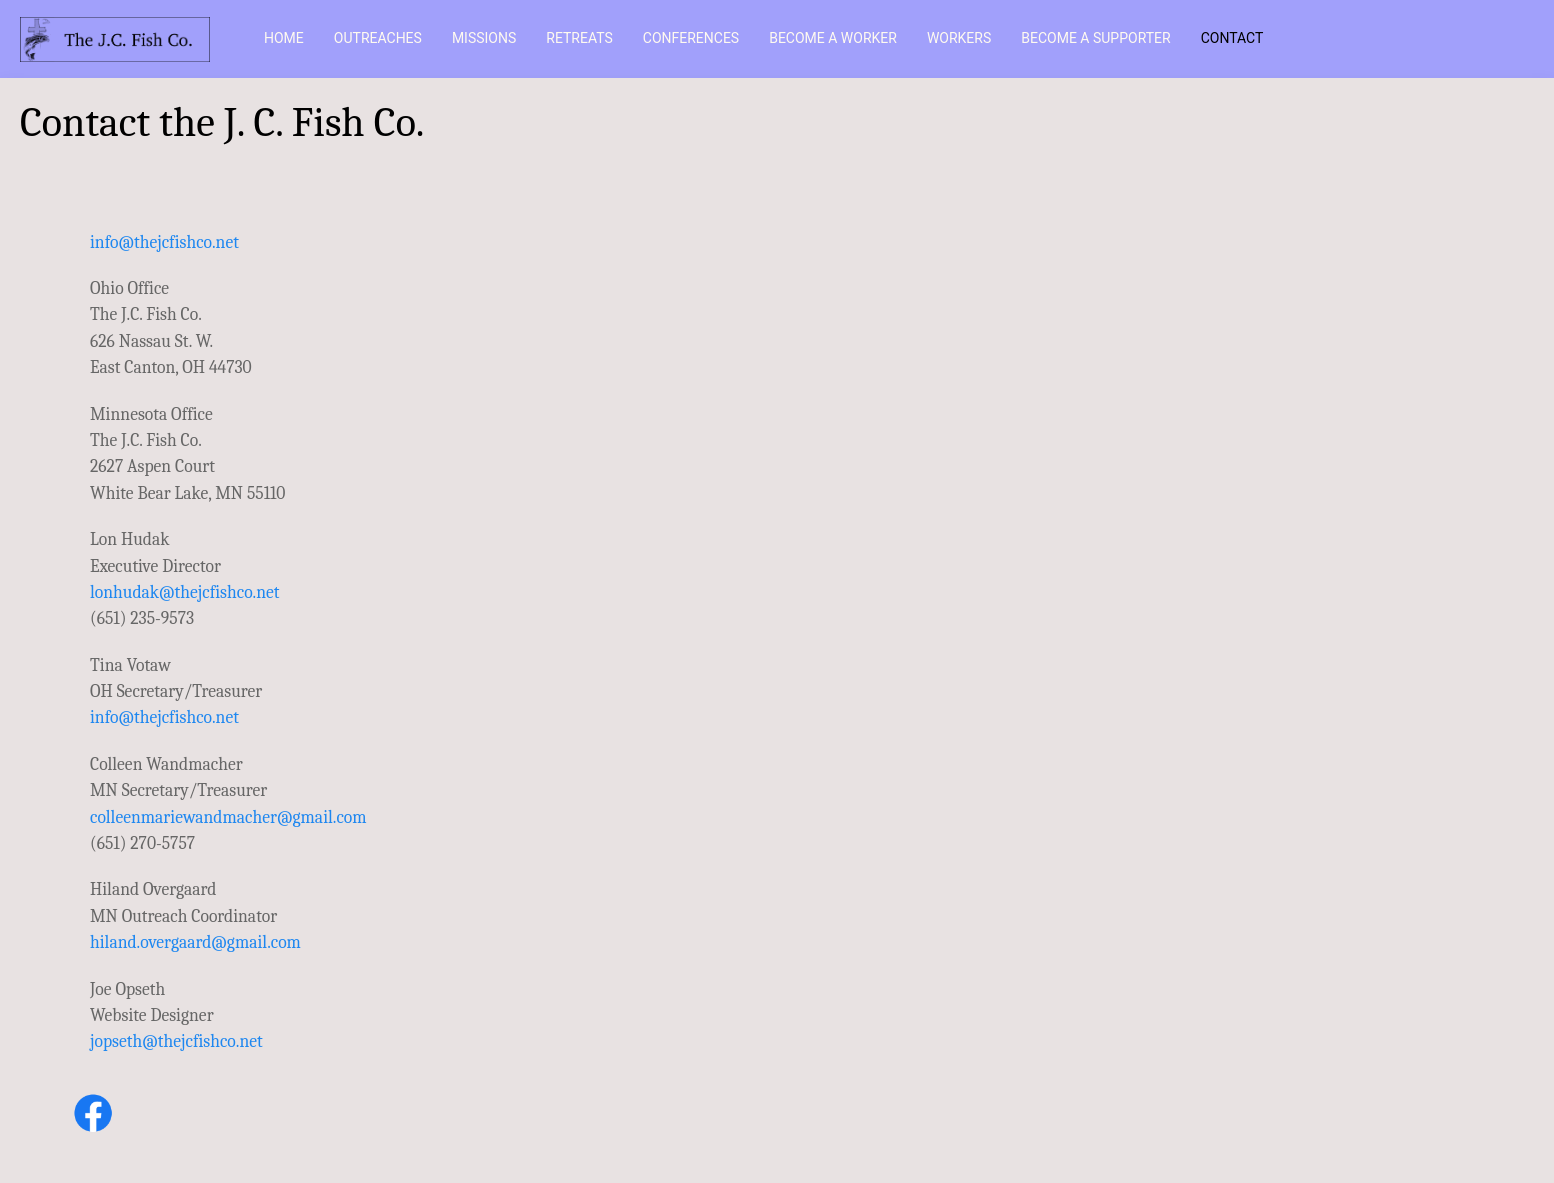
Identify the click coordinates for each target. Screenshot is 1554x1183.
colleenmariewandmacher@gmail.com (228, 817)
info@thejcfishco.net (164, 242)
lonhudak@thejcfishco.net (185, 592)
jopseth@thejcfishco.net (176, 1041)
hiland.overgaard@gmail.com (195, 942)
